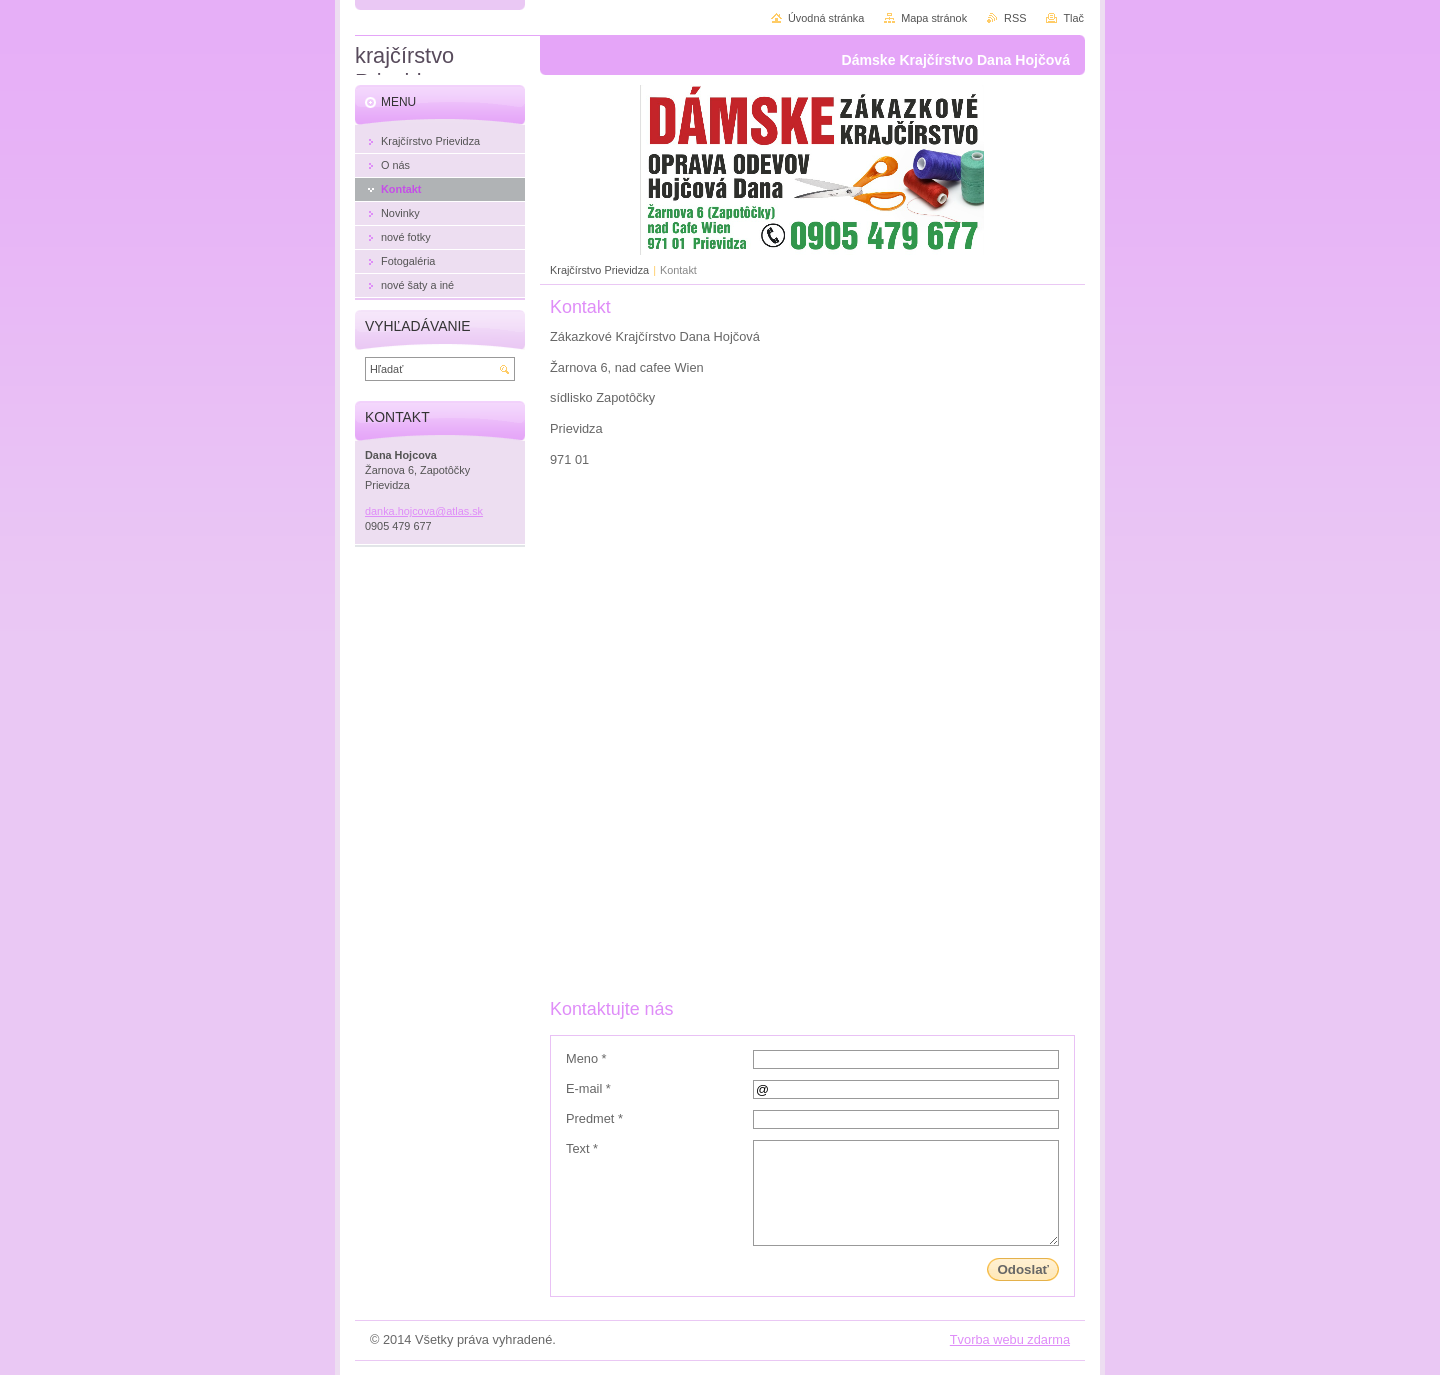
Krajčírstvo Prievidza (599, 270)
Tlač (1073, 18)
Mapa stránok (934, 18)
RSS (1015, 18)
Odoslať (1023, 1269)
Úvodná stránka (826, 18)
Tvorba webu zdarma (1010, 1339)
